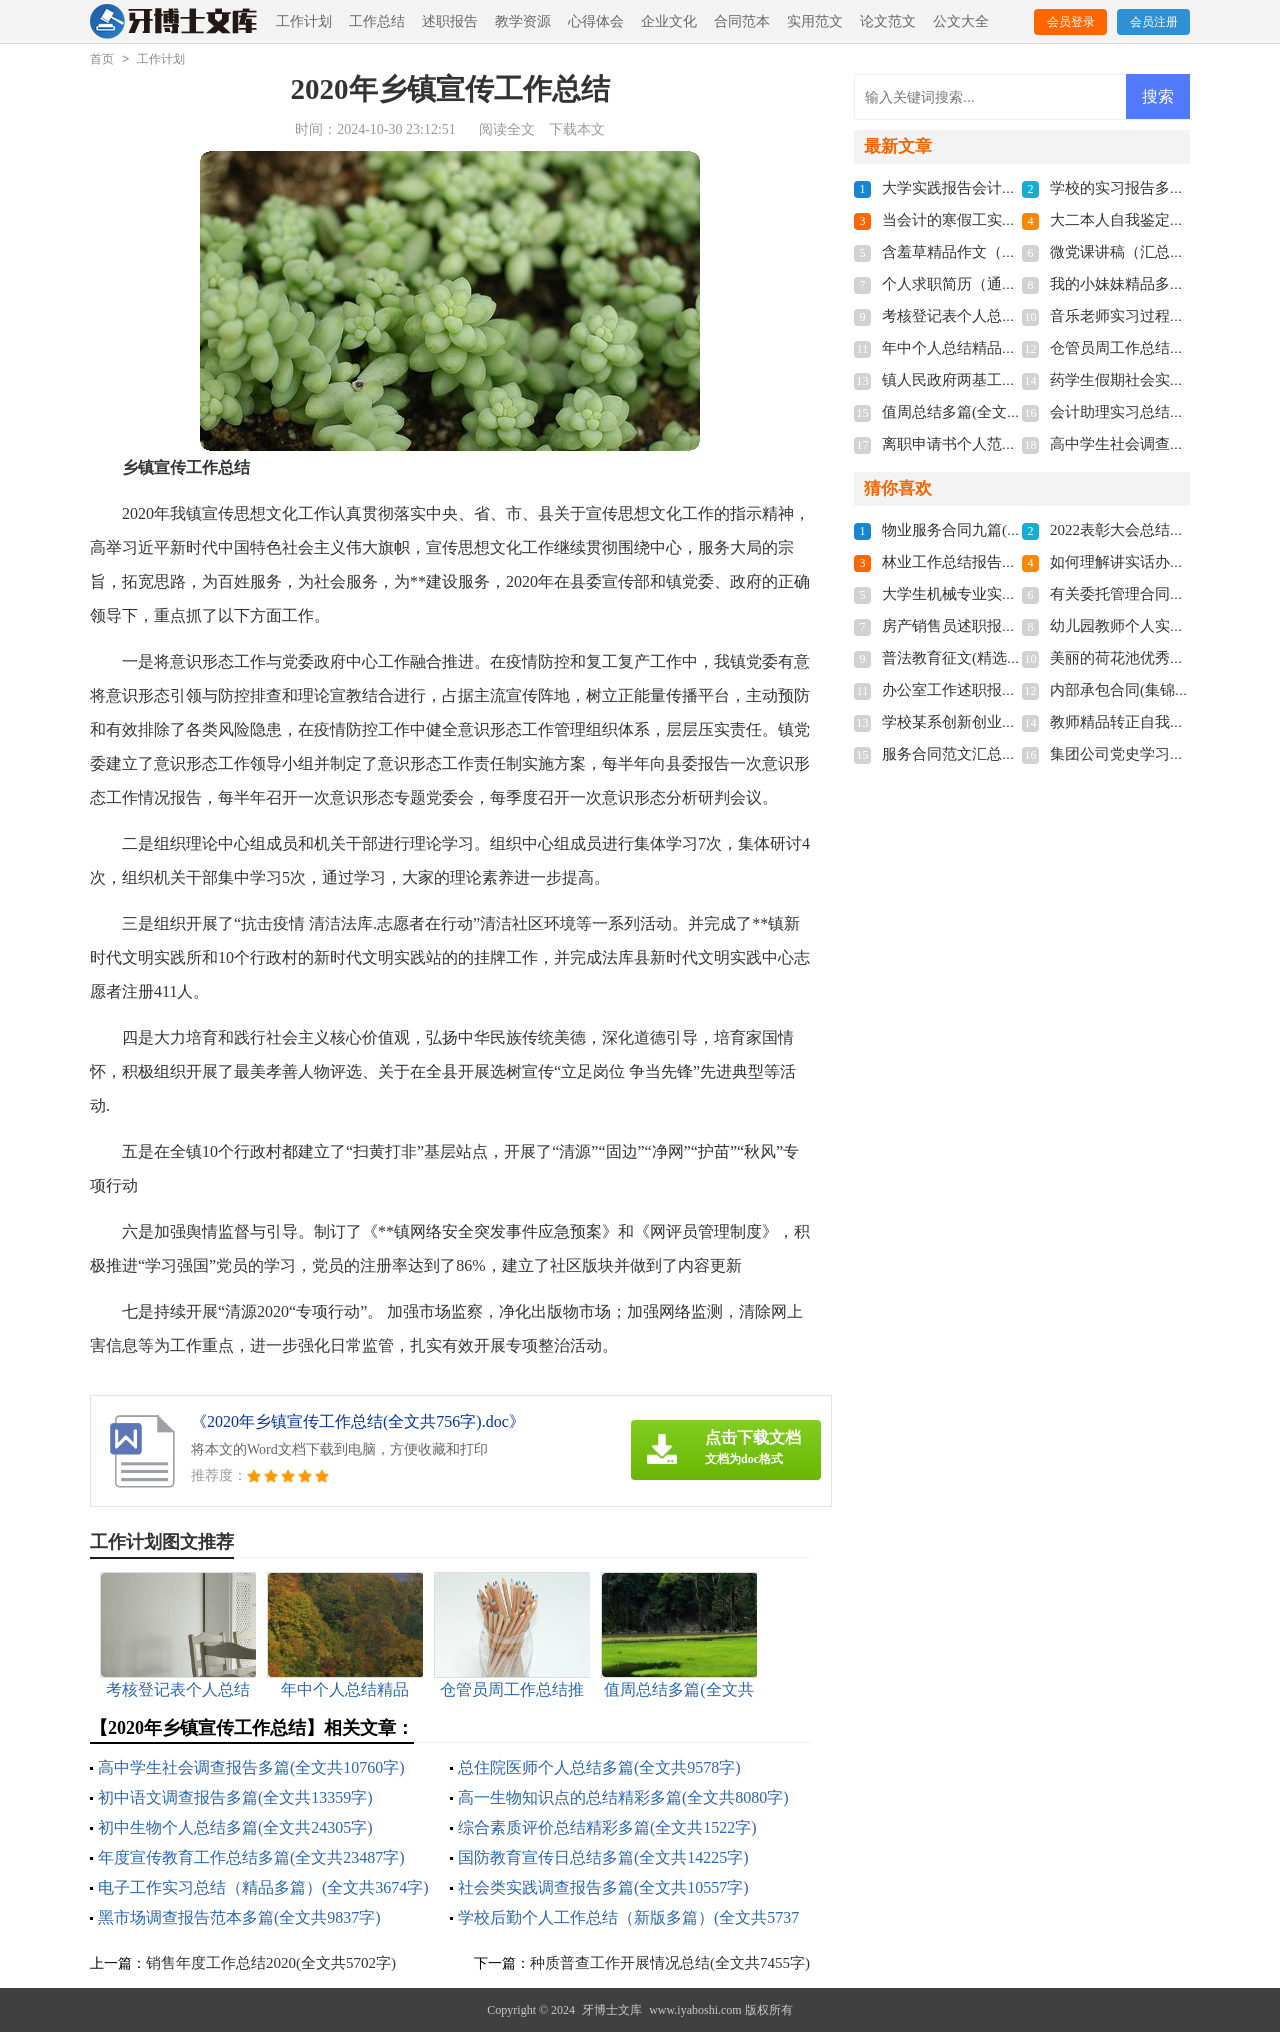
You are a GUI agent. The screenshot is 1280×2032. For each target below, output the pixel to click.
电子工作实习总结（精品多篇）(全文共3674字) (263, 1887)
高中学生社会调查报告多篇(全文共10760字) (251, 1767)
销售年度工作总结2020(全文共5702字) (271, 1963)
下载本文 (577, 129)
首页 (102, 59)
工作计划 (304, 21)
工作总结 (377, 21)
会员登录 (1071, 22)
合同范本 (742, 21)
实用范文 (815, 21)
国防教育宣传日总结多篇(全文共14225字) (603, 1857)
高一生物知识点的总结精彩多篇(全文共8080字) (623, 1797)
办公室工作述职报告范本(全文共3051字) (1014, 690)
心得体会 (596, 21)
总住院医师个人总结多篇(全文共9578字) (599, 1767)
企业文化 (669, 21)
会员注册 (1154, 22)
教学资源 (523, 21)
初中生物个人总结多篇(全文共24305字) (235, 1827)
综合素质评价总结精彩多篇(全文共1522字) (607, 1827)
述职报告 (450, 21)
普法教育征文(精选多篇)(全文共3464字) (1012, 658)
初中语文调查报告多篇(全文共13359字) (235, 1797)
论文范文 (888, 21)
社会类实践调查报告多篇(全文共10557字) (603, 1887)
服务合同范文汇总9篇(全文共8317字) (1003, 754)
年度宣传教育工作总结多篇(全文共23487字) (251, 1857)
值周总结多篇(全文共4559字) (977, 412)
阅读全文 (507, 129)
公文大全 (961, 21)
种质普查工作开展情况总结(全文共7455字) (670, 1963)
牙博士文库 (612, 2010)
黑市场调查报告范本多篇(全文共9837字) (239, 1917)
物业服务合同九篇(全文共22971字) (996, 530)
